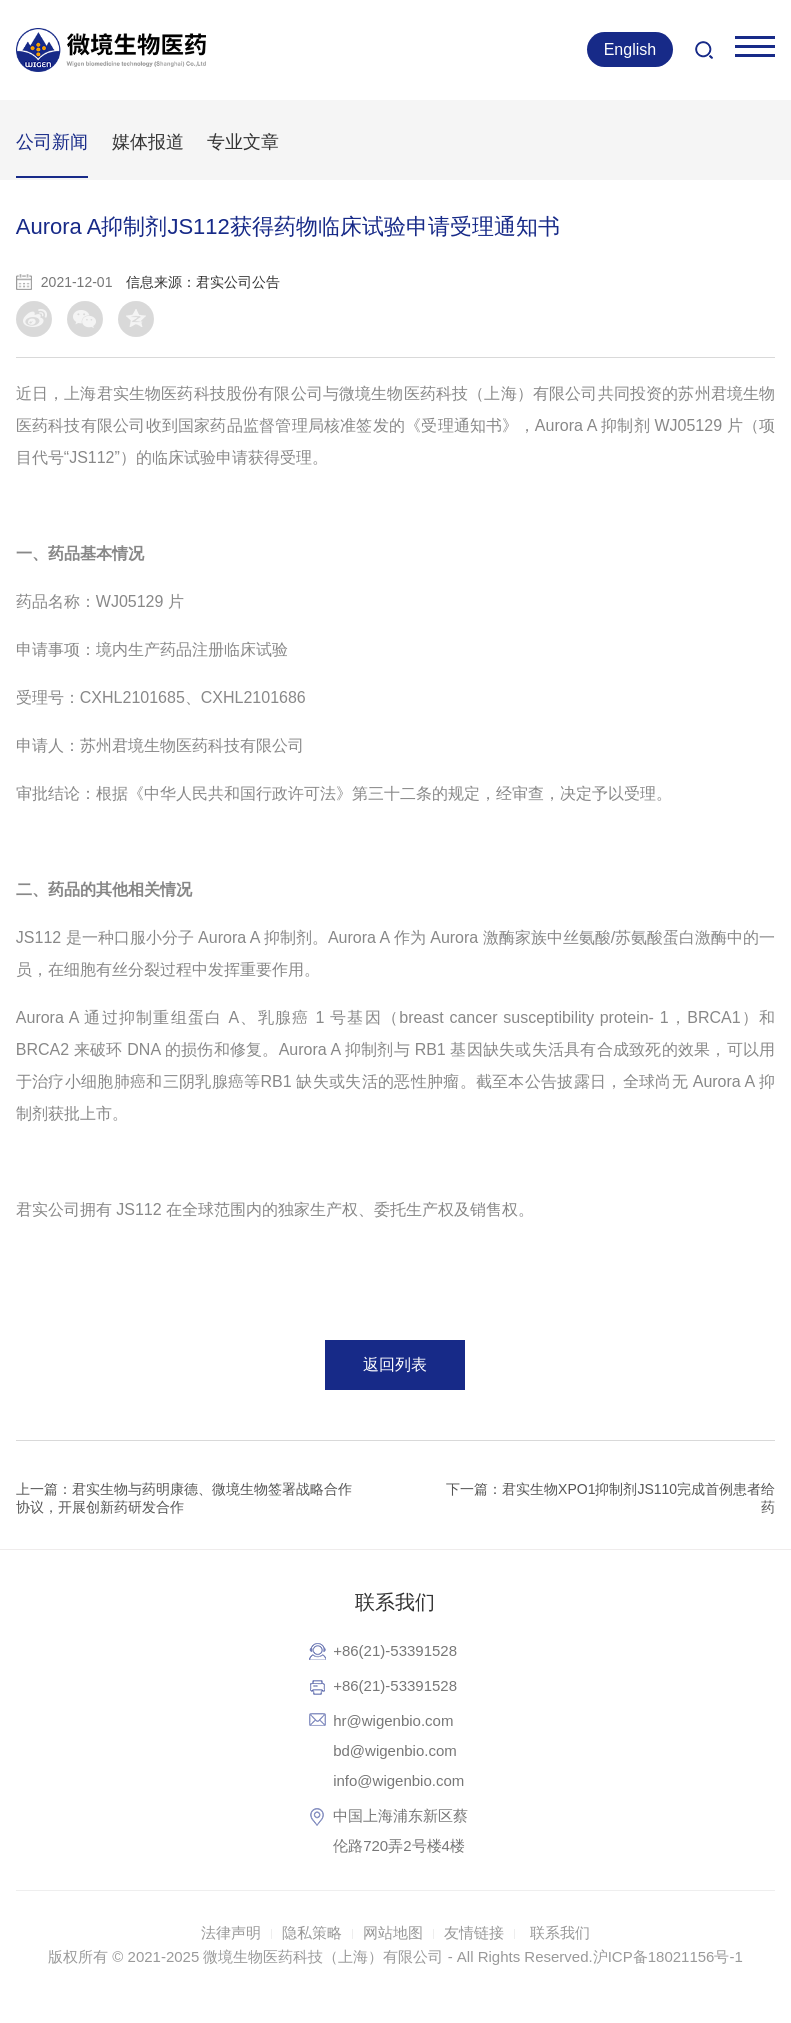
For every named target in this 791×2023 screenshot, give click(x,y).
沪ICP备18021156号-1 (668, 1956)
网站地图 (393, 1932)
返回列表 (395, 1364)
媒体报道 (148, 142)
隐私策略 (312, 1932)
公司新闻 (52, 142)
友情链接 (474, 1932)
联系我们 (560, 1932)
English (630, 49)
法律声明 (231, 1932)
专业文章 (243, 142)
